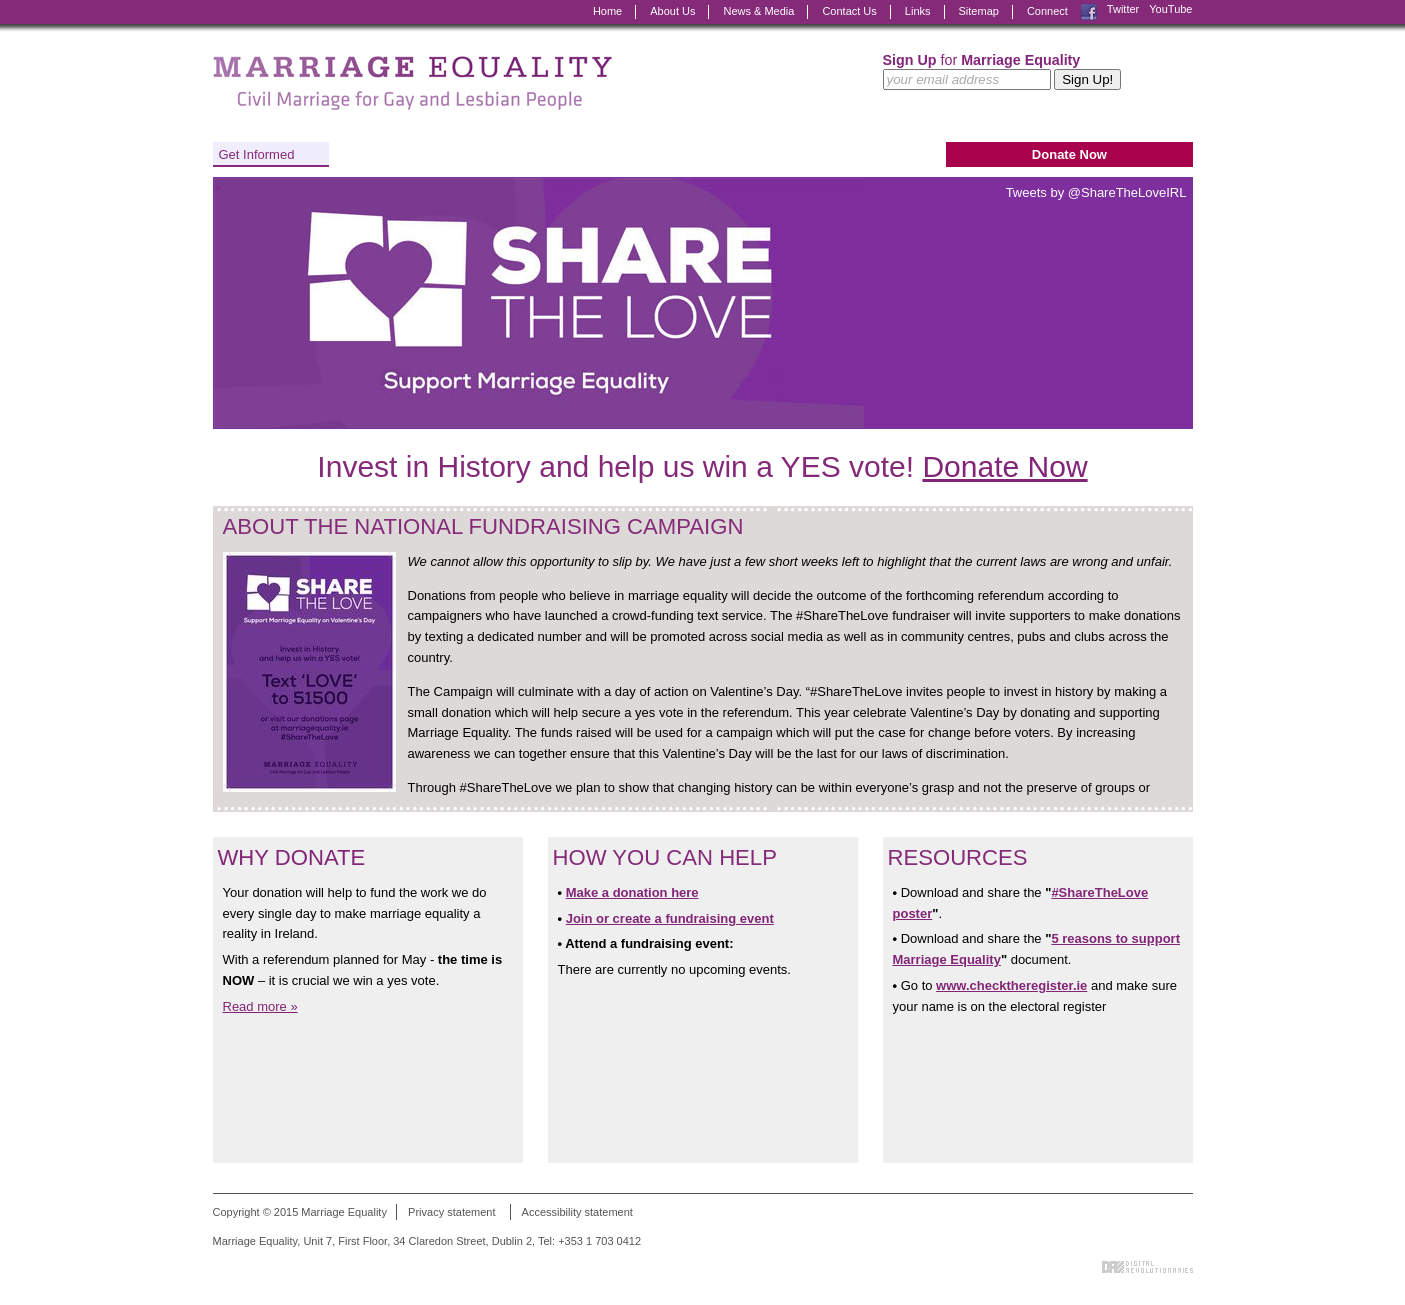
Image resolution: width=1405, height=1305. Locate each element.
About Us (672, 11)
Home (607, 11)
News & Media (758, 11)
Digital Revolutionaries (1147, 1267)
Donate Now (1069, 154)
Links (918, 11)
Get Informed (257, 154)
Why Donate (292, 857)
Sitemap (979, 11)
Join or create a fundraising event (670, 918)
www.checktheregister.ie (1011, 985)
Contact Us (849, 11)
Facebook (1089, 12)
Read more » (260, 1006)
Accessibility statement (577, 1212)
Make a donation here (632, 892)
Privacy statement (451, 1212)
